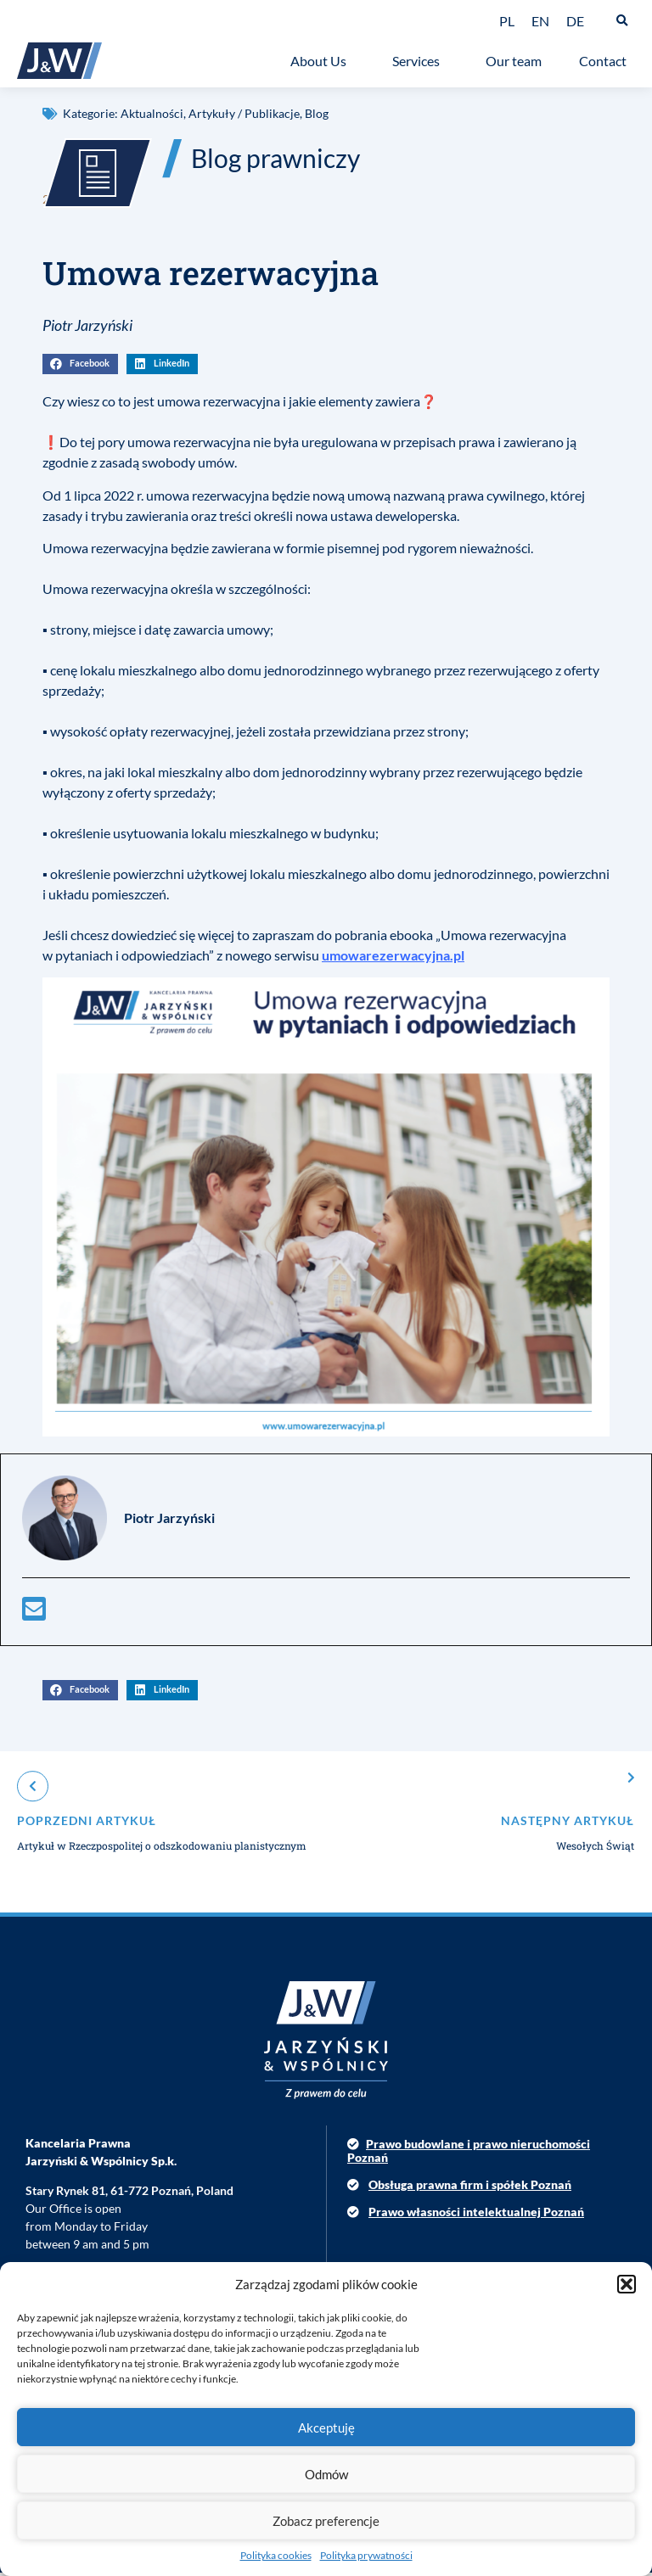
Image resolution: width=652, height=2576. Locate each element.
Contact (607, 61)
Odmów (326, 2474)
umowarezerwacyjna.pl (393, 959)
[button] (626, 2284)
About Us (322, 61)
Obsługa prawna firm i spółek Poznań (469, 2188)
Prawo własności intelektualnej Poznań (476, 2216)
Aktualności (152, 113)
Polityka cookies (276, 2555)
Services (420, 61)
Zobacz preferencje (326, 2520)
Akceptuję (326, 2427)
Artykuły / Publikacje (244, 113)
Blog (317, 113)
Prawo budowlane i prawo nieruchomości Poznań (468, 2154)
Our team (514, 61)
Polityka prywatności (366, 2555)
